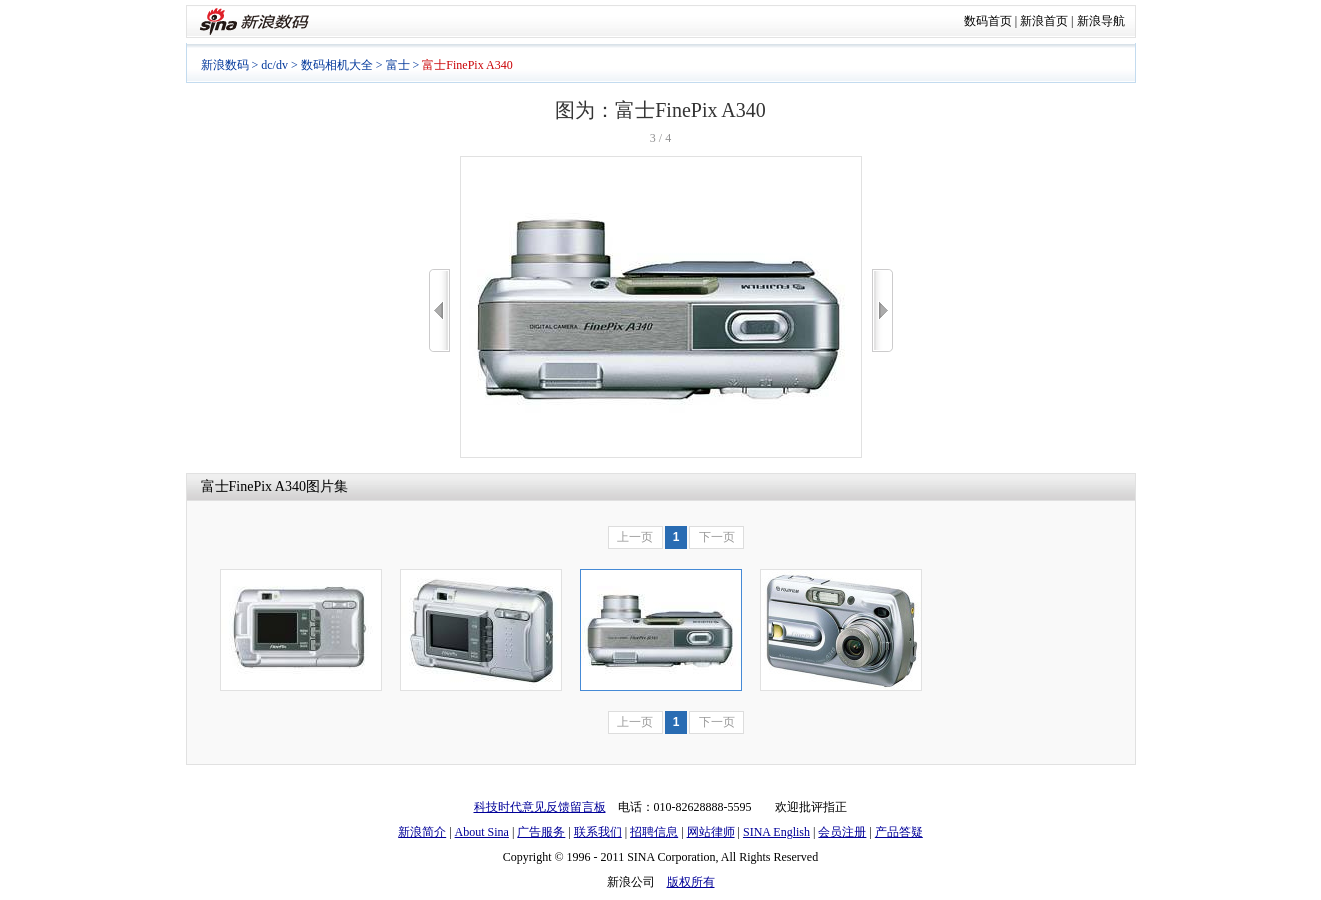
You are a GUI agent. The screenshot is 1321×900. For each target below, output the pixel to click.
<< (439, 310)
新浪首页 (1044, 21)
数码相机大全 (337, 65)
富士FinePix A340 (253, 486)
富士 (398, 65)
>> (882, 310)
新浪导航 (1101, 21)
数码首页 (988, 21)
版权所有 (691, 882)
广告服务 (541, 832)
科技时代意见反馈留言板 (540, 807)
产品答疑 (899, 832)
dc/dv (274, 65)
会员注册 (842, 832)
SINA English (776, 832)
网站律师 (711, 832)
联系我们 (598, 832)
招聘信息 (654, 832)
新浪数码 (225, 65)
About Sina (482, 832)
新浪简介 (422, 832)
